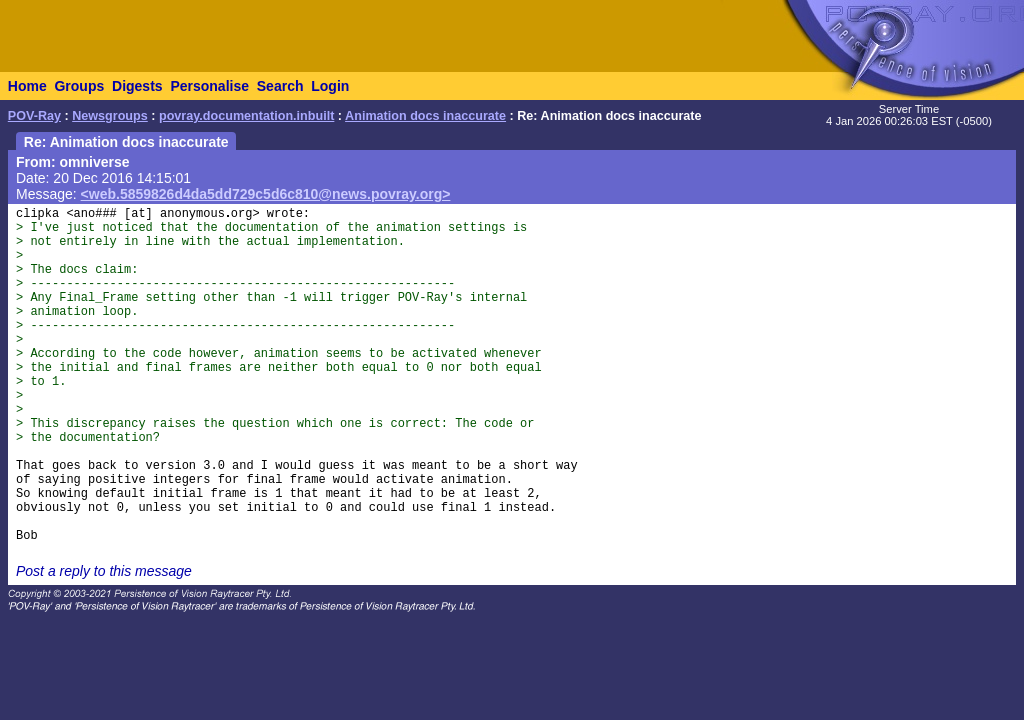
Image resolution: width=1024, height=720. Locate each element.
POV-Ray (34, 116)
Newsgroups (110, 116)
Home (27, 86)
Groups (79, 86)
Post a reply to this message (104, 571)
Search (280, 86)
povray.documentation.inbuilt (246, 116)
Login (330, 86)
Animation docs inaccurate (425, 116)
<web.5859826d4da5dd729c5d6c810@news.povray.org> (266, 194)
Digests (137, 86)
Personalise (209, 86)
